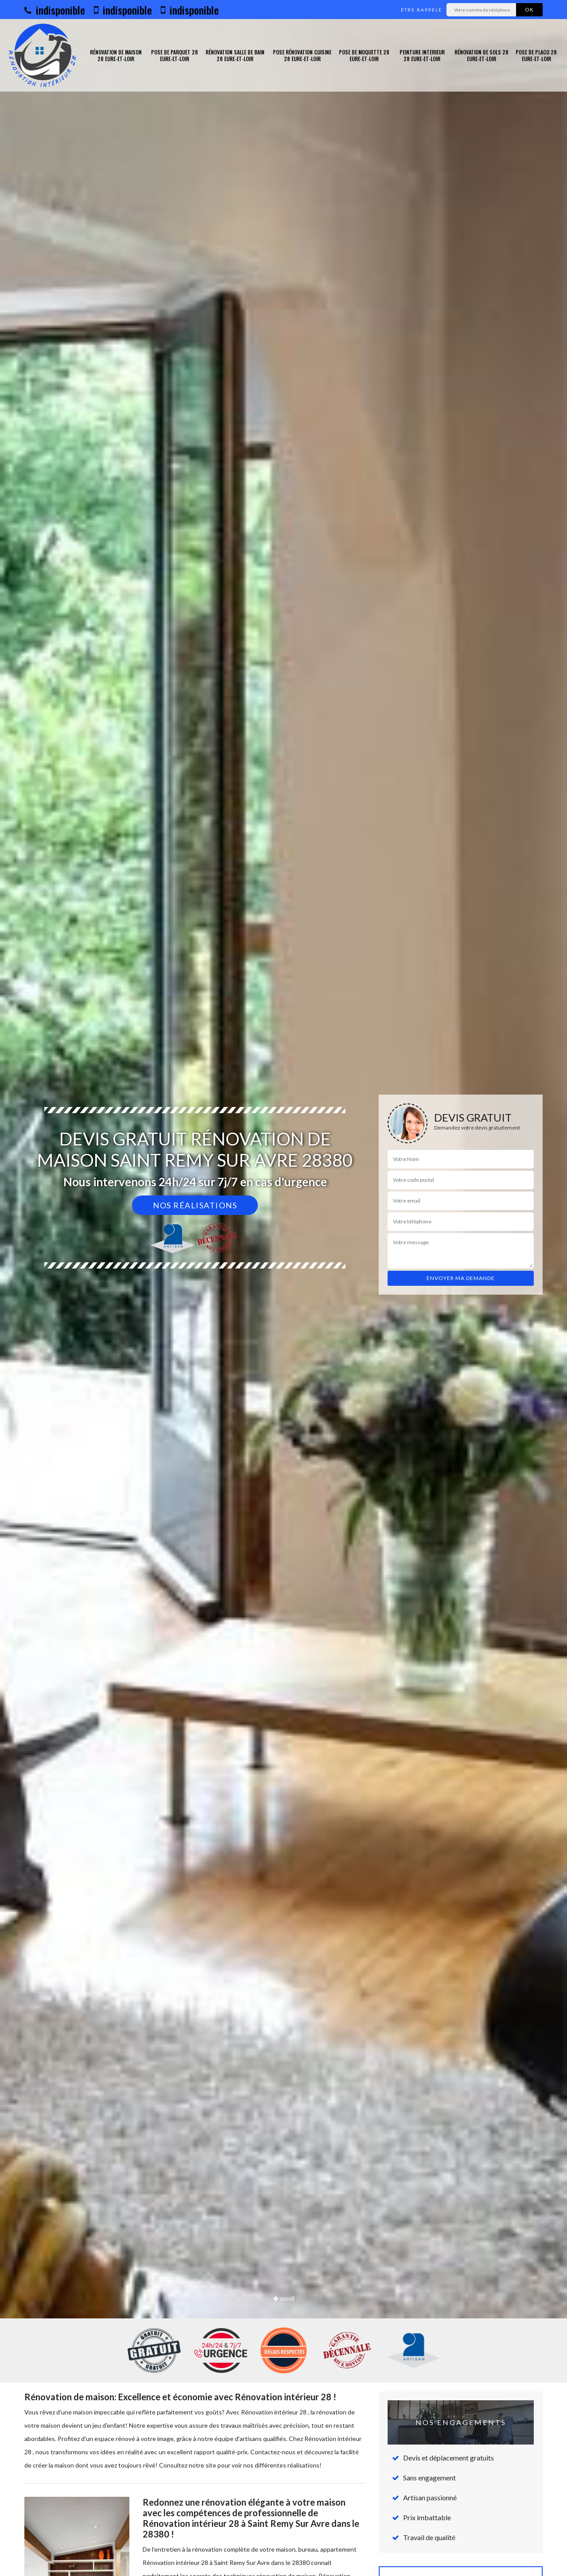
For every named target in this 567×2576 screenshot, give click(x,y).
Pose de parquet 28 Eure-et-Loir (174, 55)
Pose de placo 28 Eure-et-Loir (536, 55)
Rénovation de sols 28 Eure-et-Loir (481, 55)
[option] (283, 1288)
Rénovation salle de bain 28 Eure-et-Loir (235, 55)
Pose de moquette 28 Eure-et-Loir (364, 55)
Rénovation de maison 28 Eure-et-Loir (116, 55)
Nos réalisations (195, 1205)
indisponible (54, 10)
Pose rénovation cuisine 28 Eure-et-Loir (302, 55)
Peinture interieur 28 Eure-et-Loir (422, 55)
